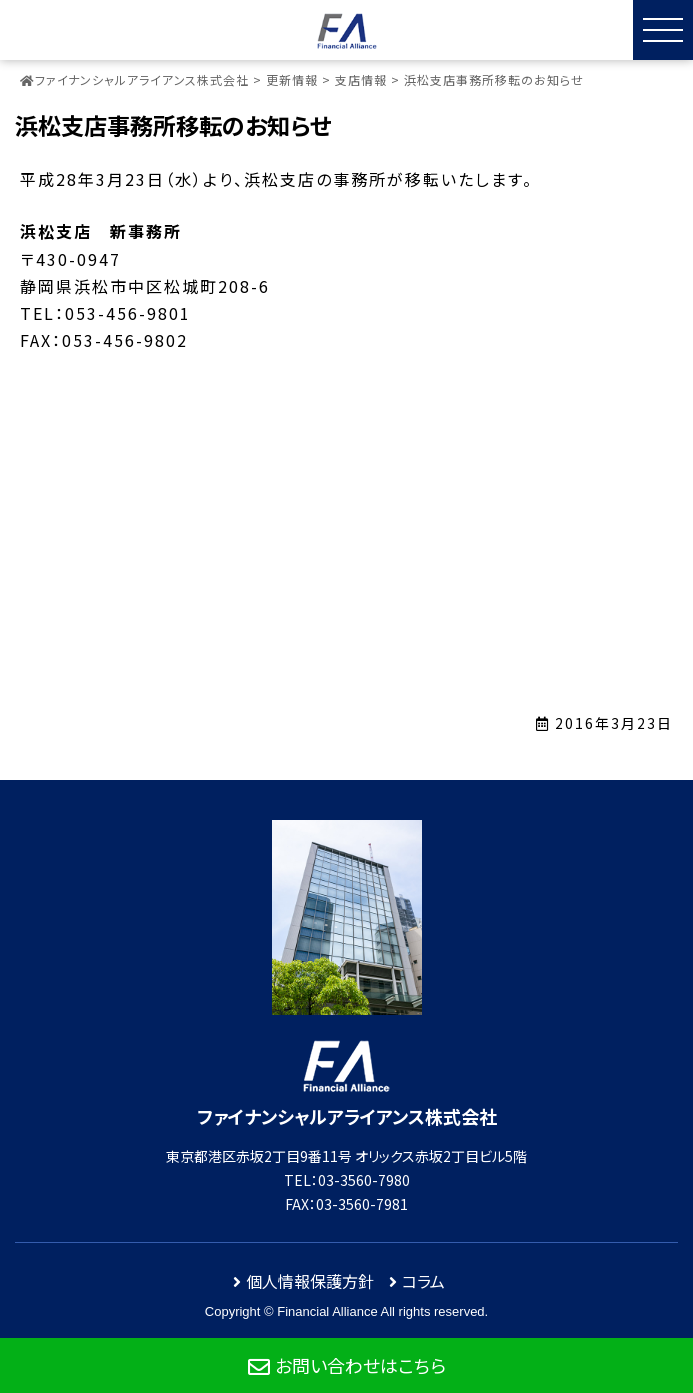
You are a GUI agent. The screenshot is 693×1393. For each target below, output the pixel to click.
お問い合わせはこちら (360, 1365)
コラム (423, 1281)
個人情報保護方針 (310, 1281)
